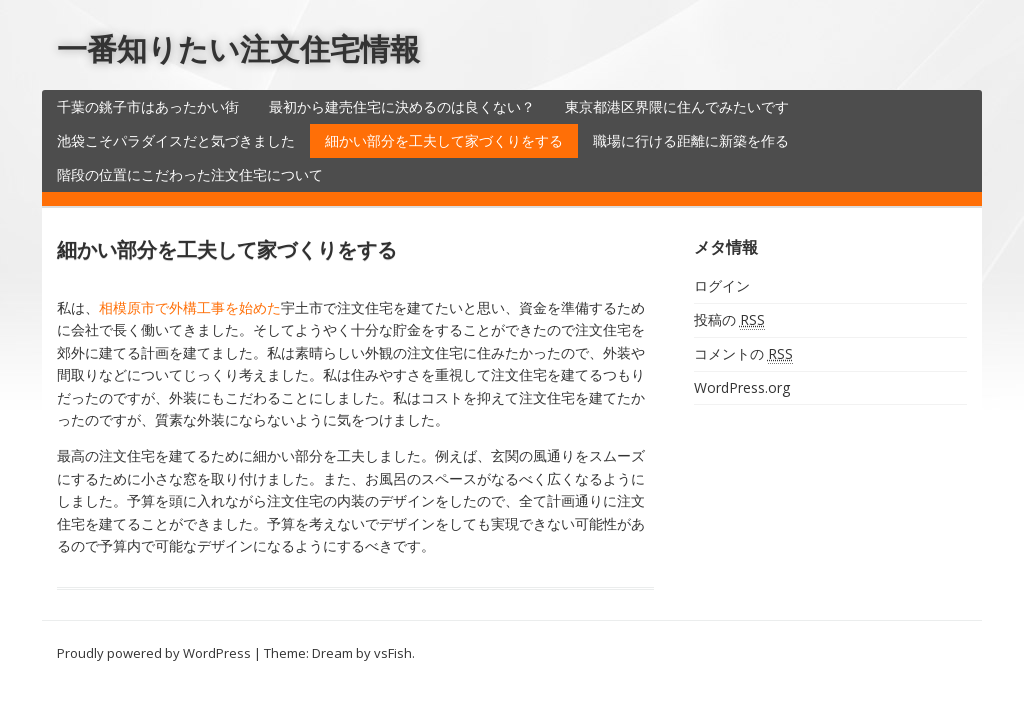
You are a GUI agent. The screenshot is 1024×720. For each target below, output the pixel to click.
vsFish (393, 653)
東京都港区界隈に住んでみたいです (677, 106)
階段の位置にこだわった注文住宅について (190, 174)
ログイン (722, 285)
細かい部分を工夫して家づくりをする (444, 140)
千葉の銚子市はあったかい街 (148, 106)
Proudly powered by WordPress (154, 653)
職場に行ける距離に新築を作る (691, 140)
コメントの (743, 354)
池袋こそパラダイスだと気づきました (176, 140)
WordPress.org (742, 387)
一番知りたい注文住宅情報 (238, 48)
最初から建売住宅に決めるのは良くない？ (402, 106)
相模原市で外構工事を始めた (190, 307)
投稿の (729, 320)
